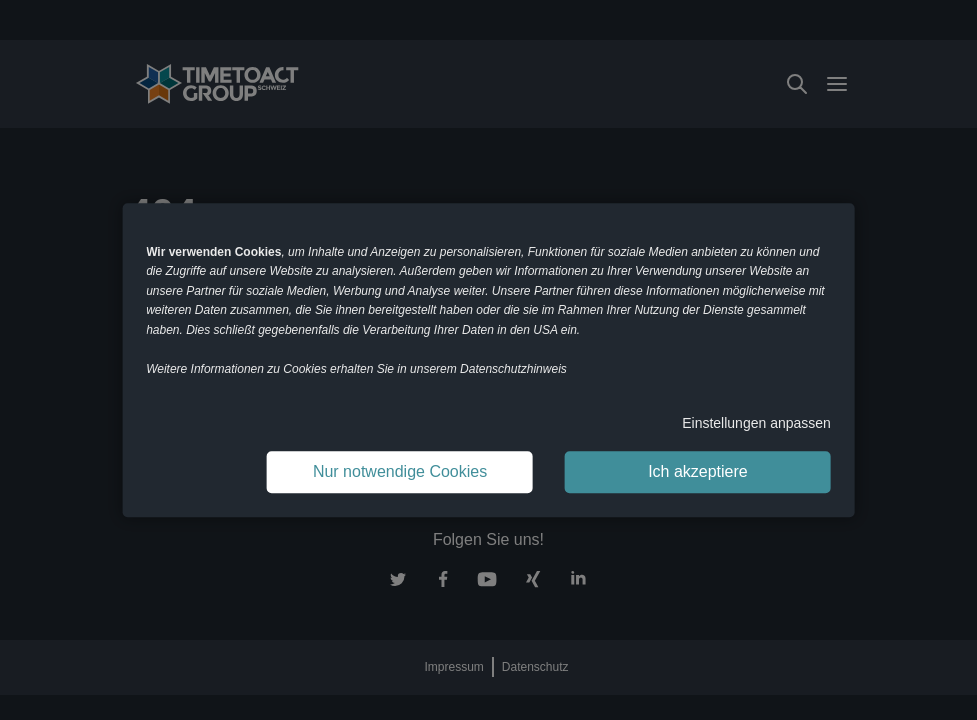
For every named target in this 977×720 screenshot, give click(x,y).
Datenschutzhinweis (513, 369)
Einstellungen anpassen (756, 423)
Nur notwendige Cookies (400, 471)
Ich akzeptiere (698, 471)
